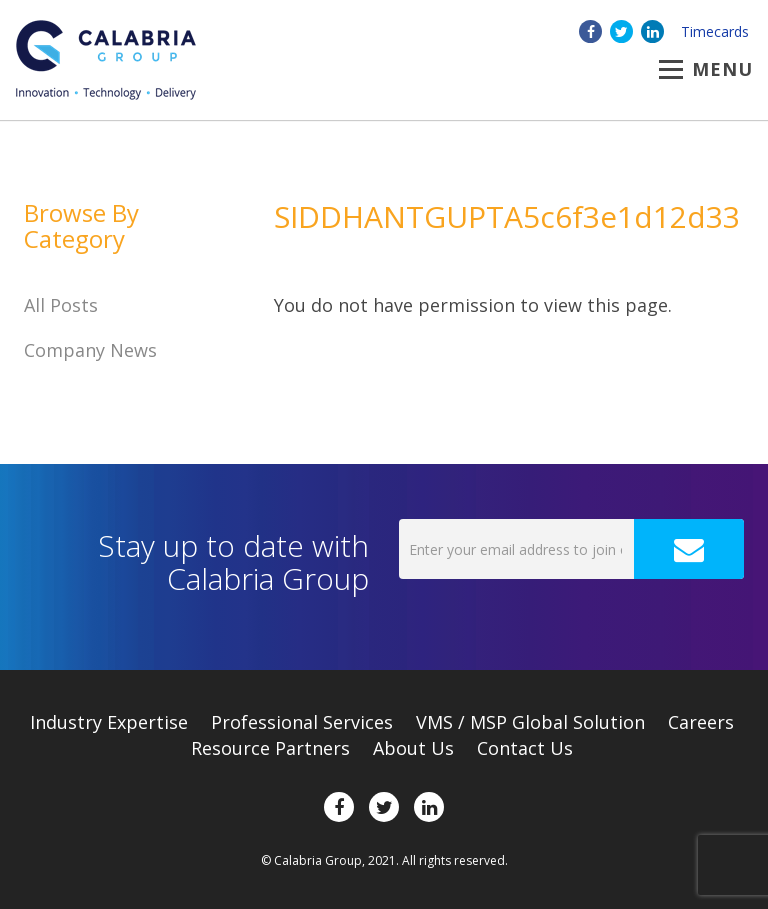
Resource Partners (270, 748)
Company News (90, 350)
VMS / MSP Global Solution (530, 722)
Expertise (109, 722)
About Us (413, 748)
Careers (701, 722)
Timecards (715, 31)
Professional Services (302, 722)
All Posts (61, 305)
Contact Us (525, 748)
